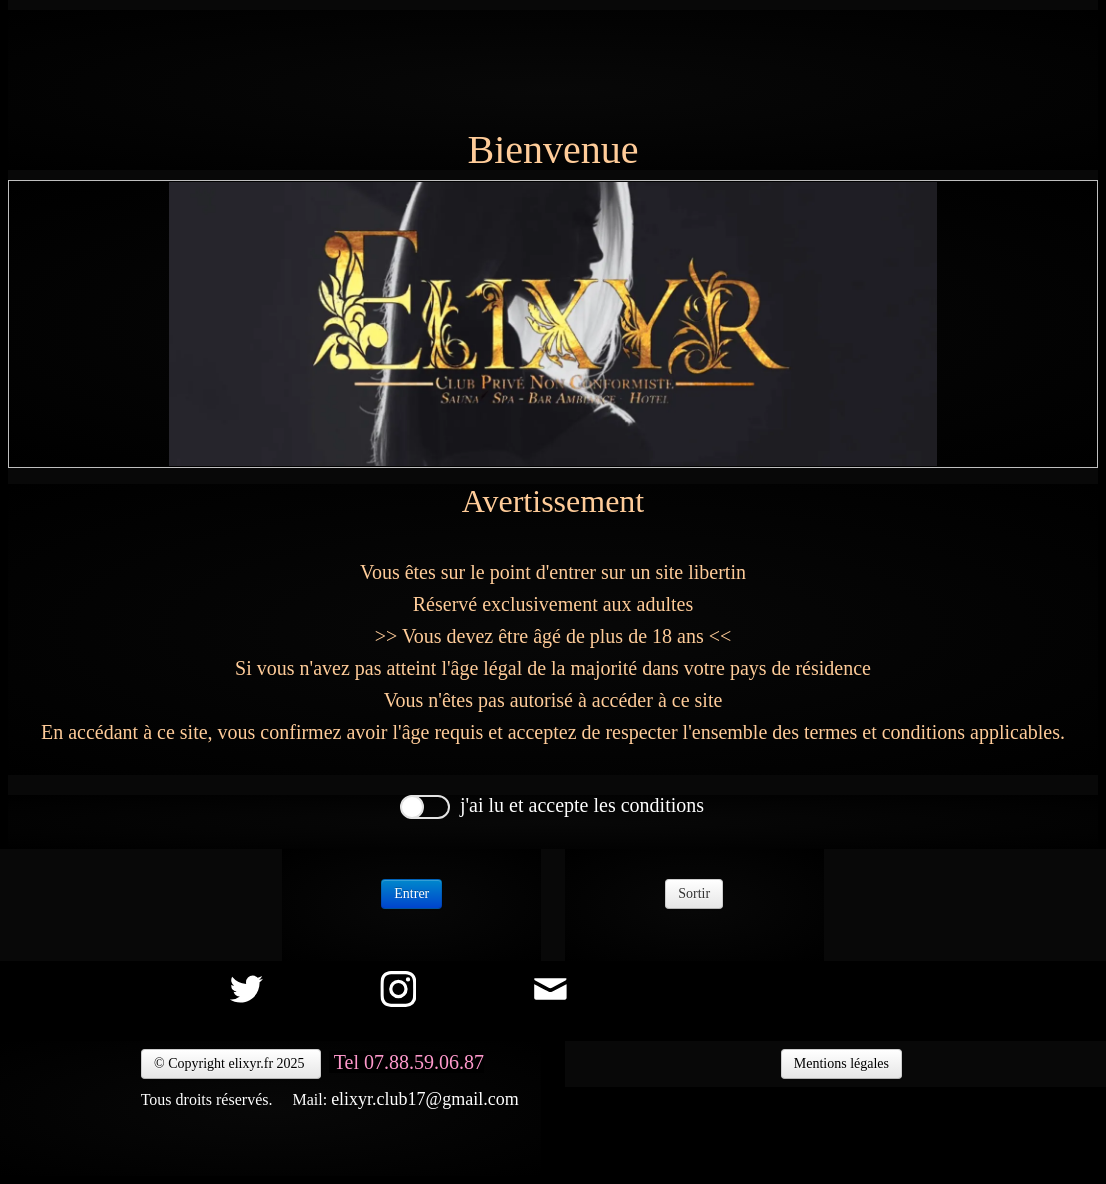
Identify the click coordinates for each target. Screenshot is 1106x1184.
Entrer (411, 893)
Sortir (694, 893)
